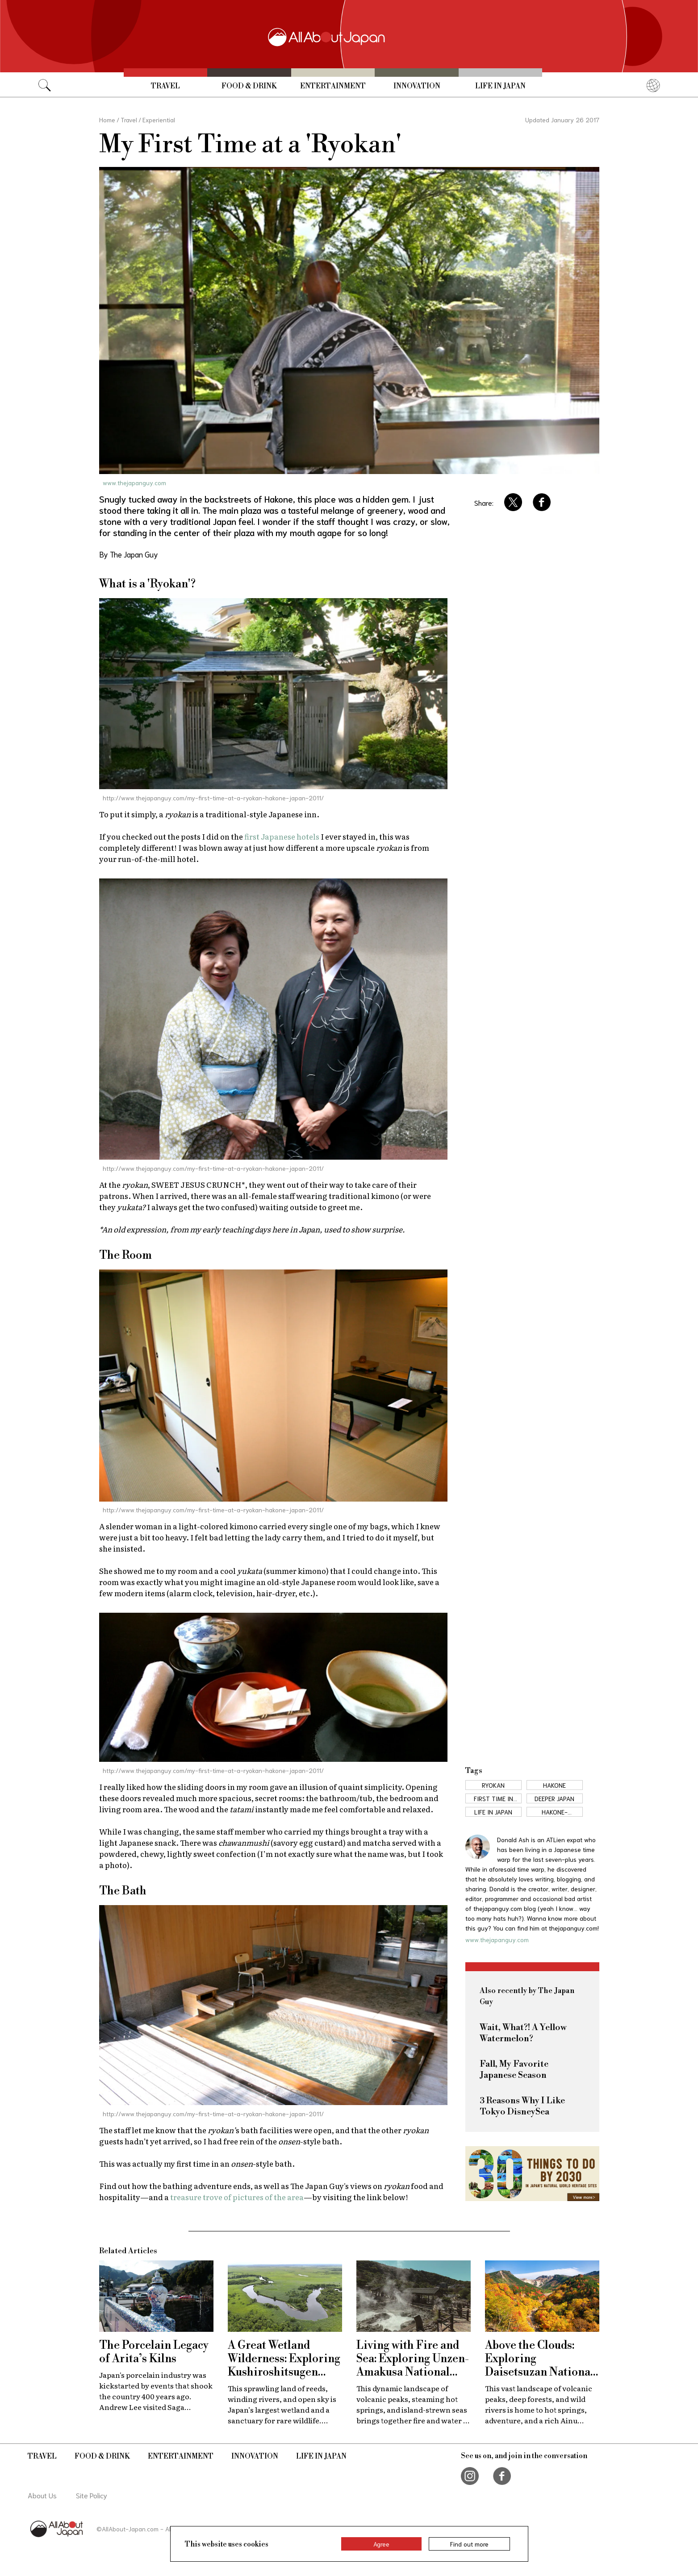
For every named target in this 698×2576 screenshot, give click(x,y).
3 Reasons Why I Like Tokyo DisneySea (522, 2106)
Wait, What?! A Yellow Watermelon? (523, 2033)
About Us (42, 2495)
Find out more (469, 2544)
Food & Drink (249, 86)
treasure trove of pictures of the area (237, 2196)
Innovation (416, 86)
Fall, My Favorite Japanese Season (514, 2070)
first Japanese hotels (281, 836)
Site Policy (91, 2495)
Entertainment (333, 86)
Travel (165, 86)
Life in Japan (500, 86)
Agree (381, 2544)
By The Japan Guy (128, 554)
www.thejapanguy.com (134, 483)
